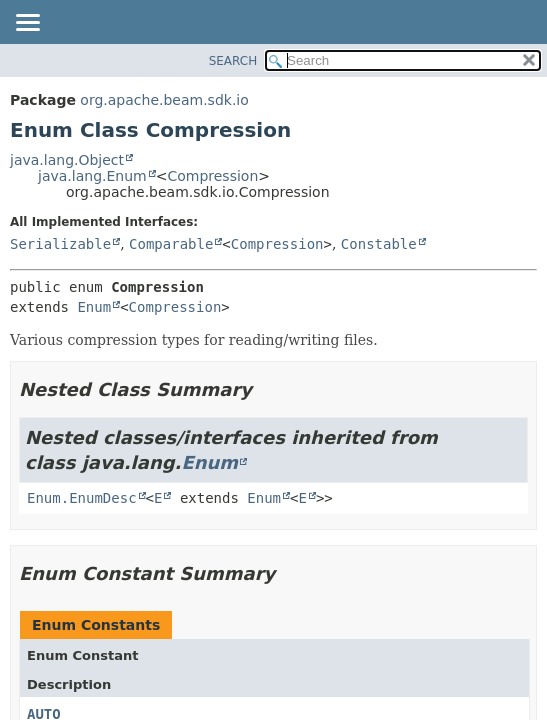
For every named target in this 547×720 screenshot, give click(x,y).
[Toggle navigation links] (27, 24)
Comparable (171, 244)
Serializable (60, 244)
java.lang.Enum (92, 176)
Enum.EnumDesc (82, 498)
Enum (94, 307)
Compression (212, 176)
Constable (379, 244)
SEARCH (233, 61)
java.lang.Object (67, 160)
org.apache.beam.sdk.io (164, 100)
